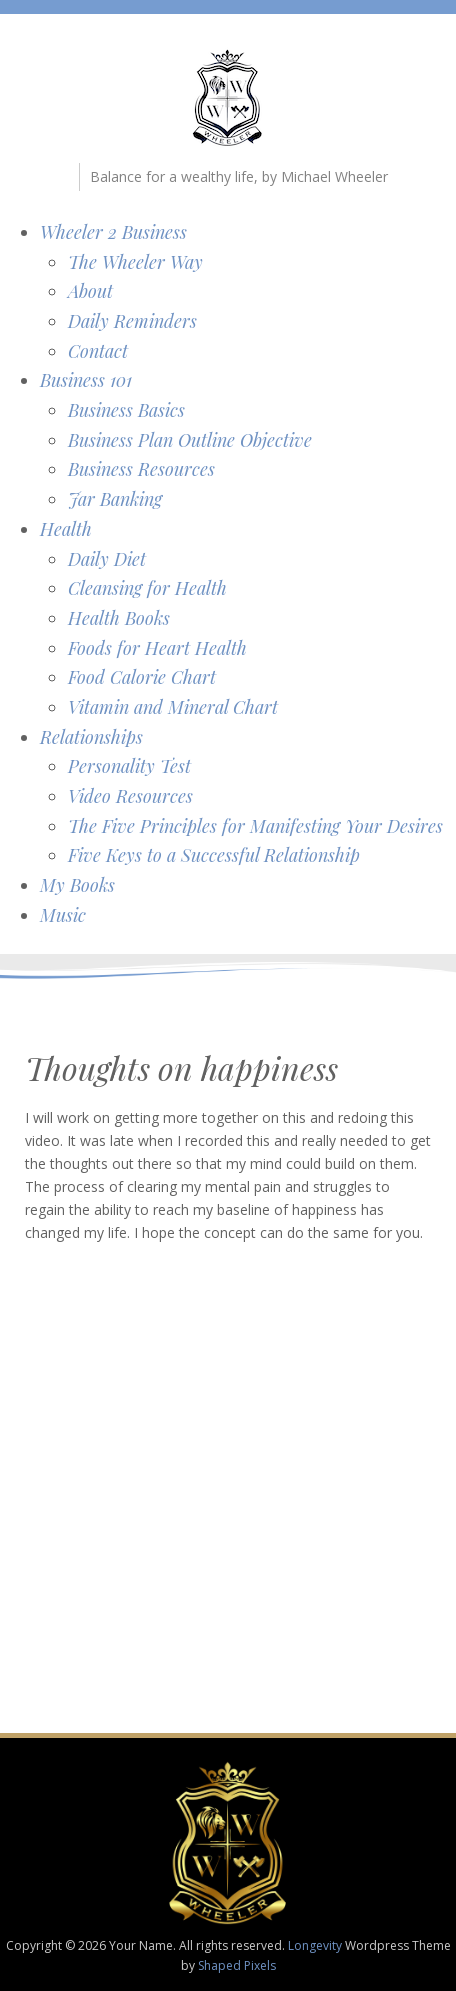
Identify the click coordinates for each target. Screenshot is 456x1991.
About (90, 291)
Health (66, 529)
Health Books (119, 618)
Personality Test (129, 766)
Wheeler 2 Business (113, 232)
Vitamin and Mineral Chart (173, 707)
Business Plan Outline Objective (190, 440)
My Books (77, 885)
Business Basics (126, 410)
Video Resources (130, 796)
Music (63, 915)
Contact (98, 351)
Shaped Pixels (237, 1965)
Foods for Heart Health (157, 648)
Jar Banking (115, 499)
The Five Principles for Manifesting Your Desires (255, 826)
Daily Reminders (132, 321)
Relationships (91, 737)
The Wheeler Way (135, 262)
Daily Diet (107, 559)
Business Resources (141, 469)
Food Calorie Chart (142, 677)
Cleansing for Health (147, 588)
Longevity (315, 1945)
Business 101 (86, 380)
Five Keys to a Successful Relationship (214, 855)
